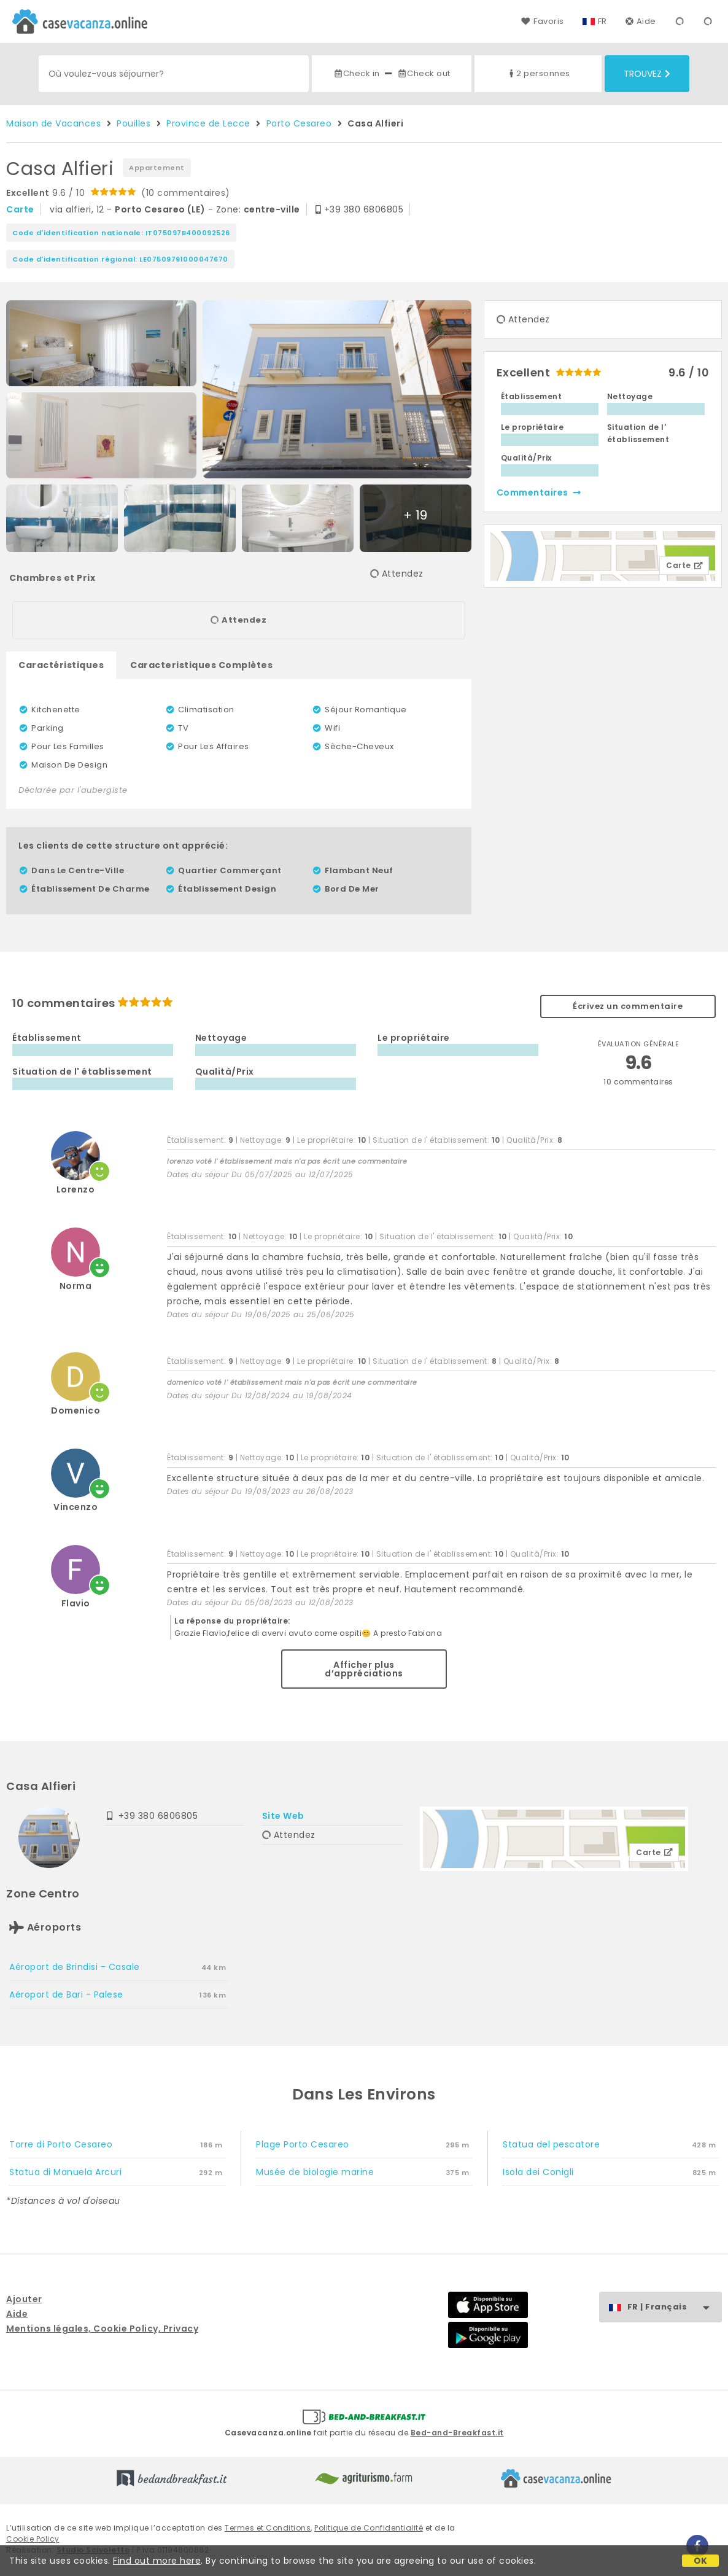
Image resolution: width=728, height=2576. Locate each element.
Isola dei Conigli (538, 2172)
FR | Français (674, 2307)
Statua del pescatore (551, 2144)
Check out (424, 73)
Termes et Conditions (268, 2528)
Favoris (542, 21)
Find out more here (157, 2561)
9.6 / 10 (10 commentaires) (118, 193)
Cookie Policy (33, 2539)
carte (20, 209)
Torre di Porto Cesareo (60, 2144)
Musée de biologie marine (315, 2172)
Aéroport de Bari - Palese (66, 1994)
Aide (640, 21)
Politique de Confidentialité (368, 2528)
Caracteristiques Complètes (201, 665)
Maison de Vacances (53, 123)
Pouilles (133, 123)
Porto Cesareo (299, 123)
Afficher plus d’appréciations (364, 1669)
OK (701, 2561)
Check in (356, 73)
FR (602, 21)
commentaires (540, 492)
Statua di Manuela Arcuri (65, 2172)
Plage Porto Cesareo (302, 2144)
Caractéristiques (61, 665)
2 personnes (538, 73)
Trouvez (647, 74)
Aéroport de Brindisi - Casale (74, 1967)
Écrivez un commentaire (628, 1006)
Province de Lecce (208, 123)
